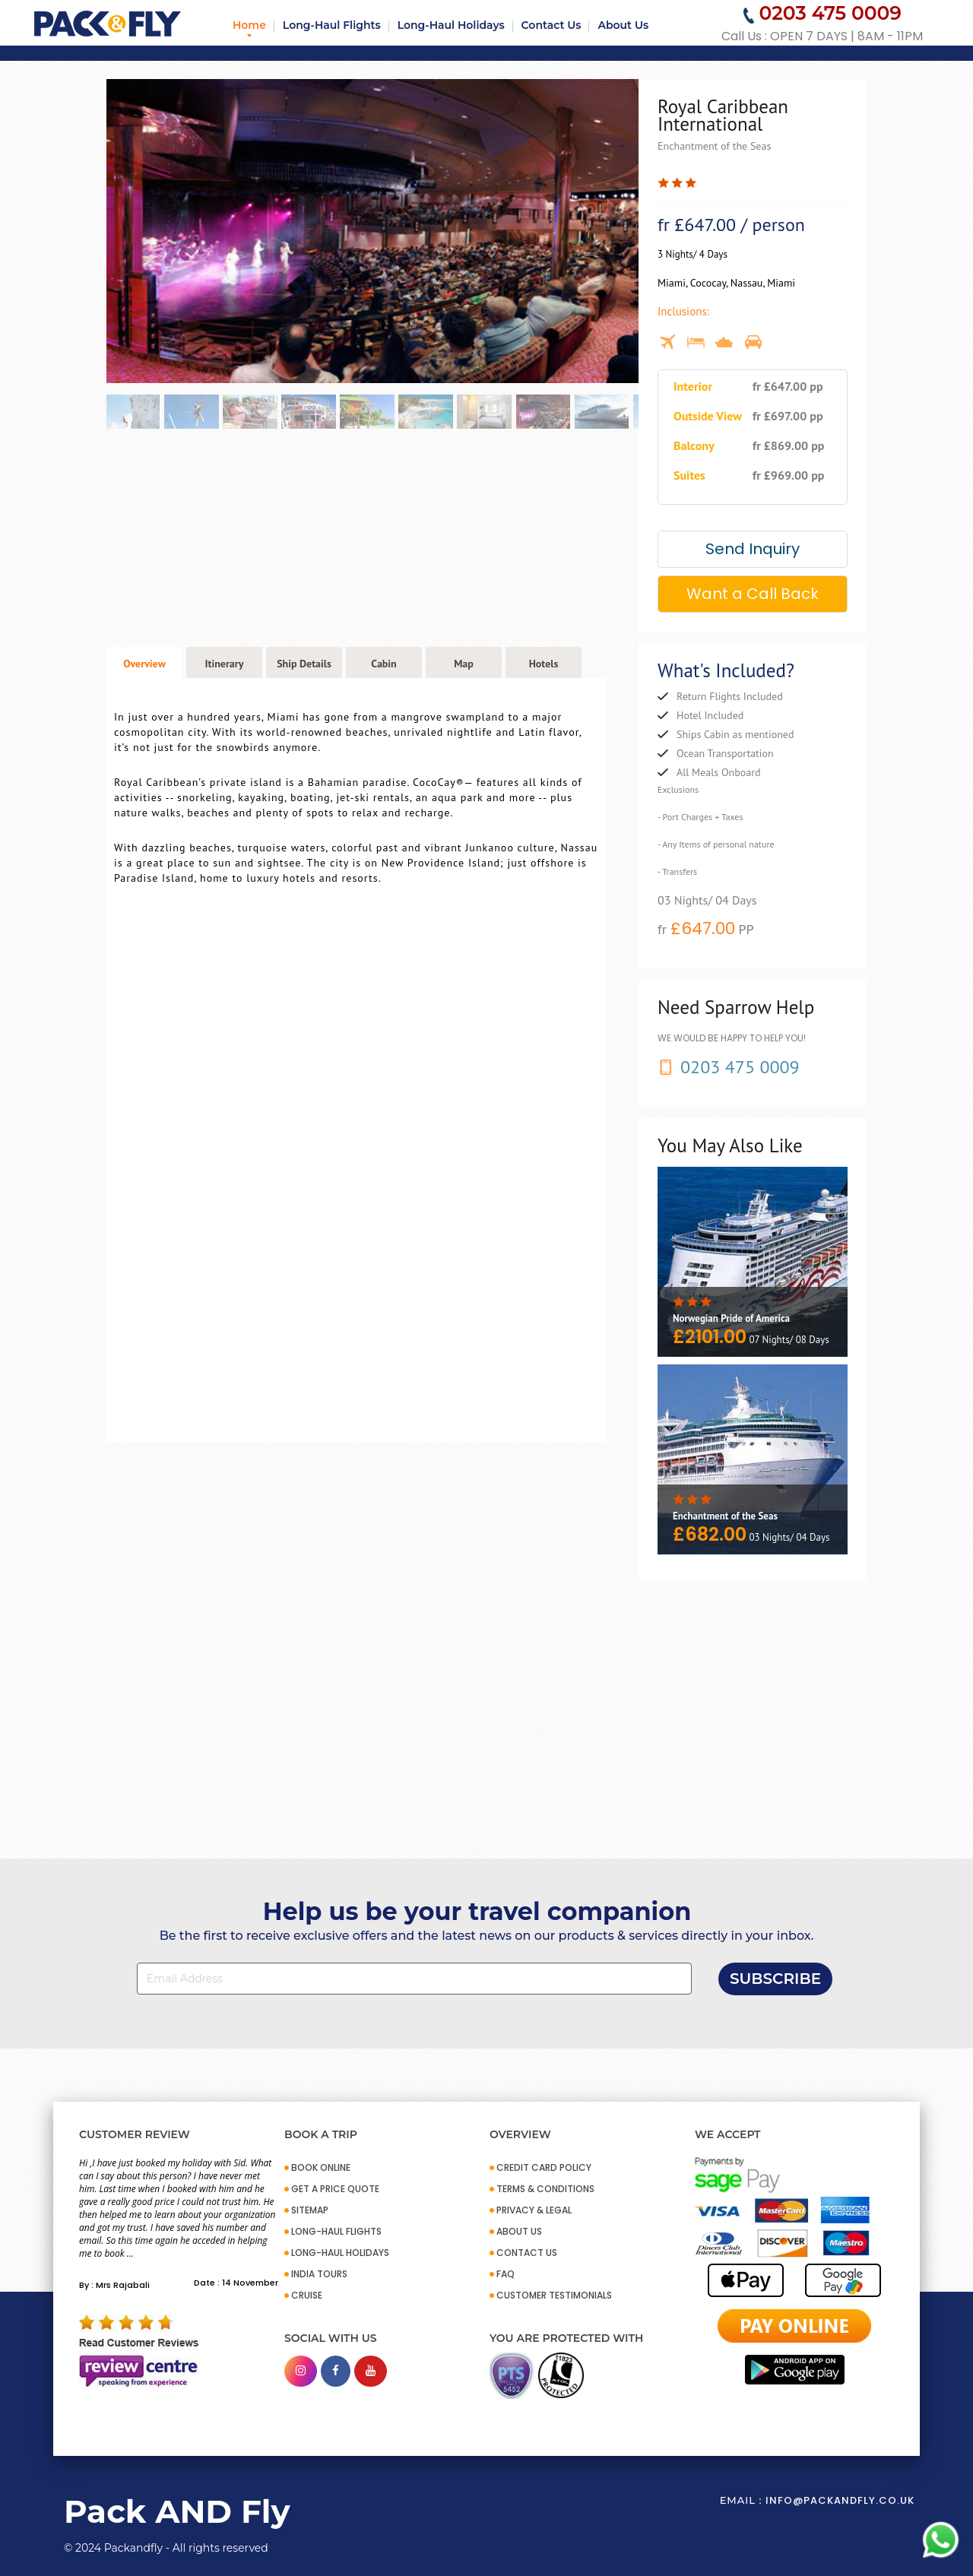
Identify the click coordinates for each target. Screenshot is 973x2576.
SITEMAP (309, 2210)
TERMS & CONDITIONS (545, 2188)
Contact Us (551, 25)
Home (249, 25)
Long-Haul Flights (332, 25)
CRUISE (306, 2295)
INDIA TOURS (319, 2273)
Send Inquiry (752, 548)
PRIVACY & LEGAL (534, 2210)
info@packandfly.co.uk (839, 2500)
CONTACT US (526, 2252)
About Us (622, 25)
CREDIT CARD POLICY (543, 2167)
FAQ (505, 2273)
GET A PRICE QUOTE (335, 2188)
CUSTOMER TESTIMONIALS (554, 2295)
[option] (372, 231)
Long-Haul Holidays (451, 25)
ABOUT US (519, 2231)
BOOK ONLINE (320, 2167)
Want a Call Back (752, 593)
